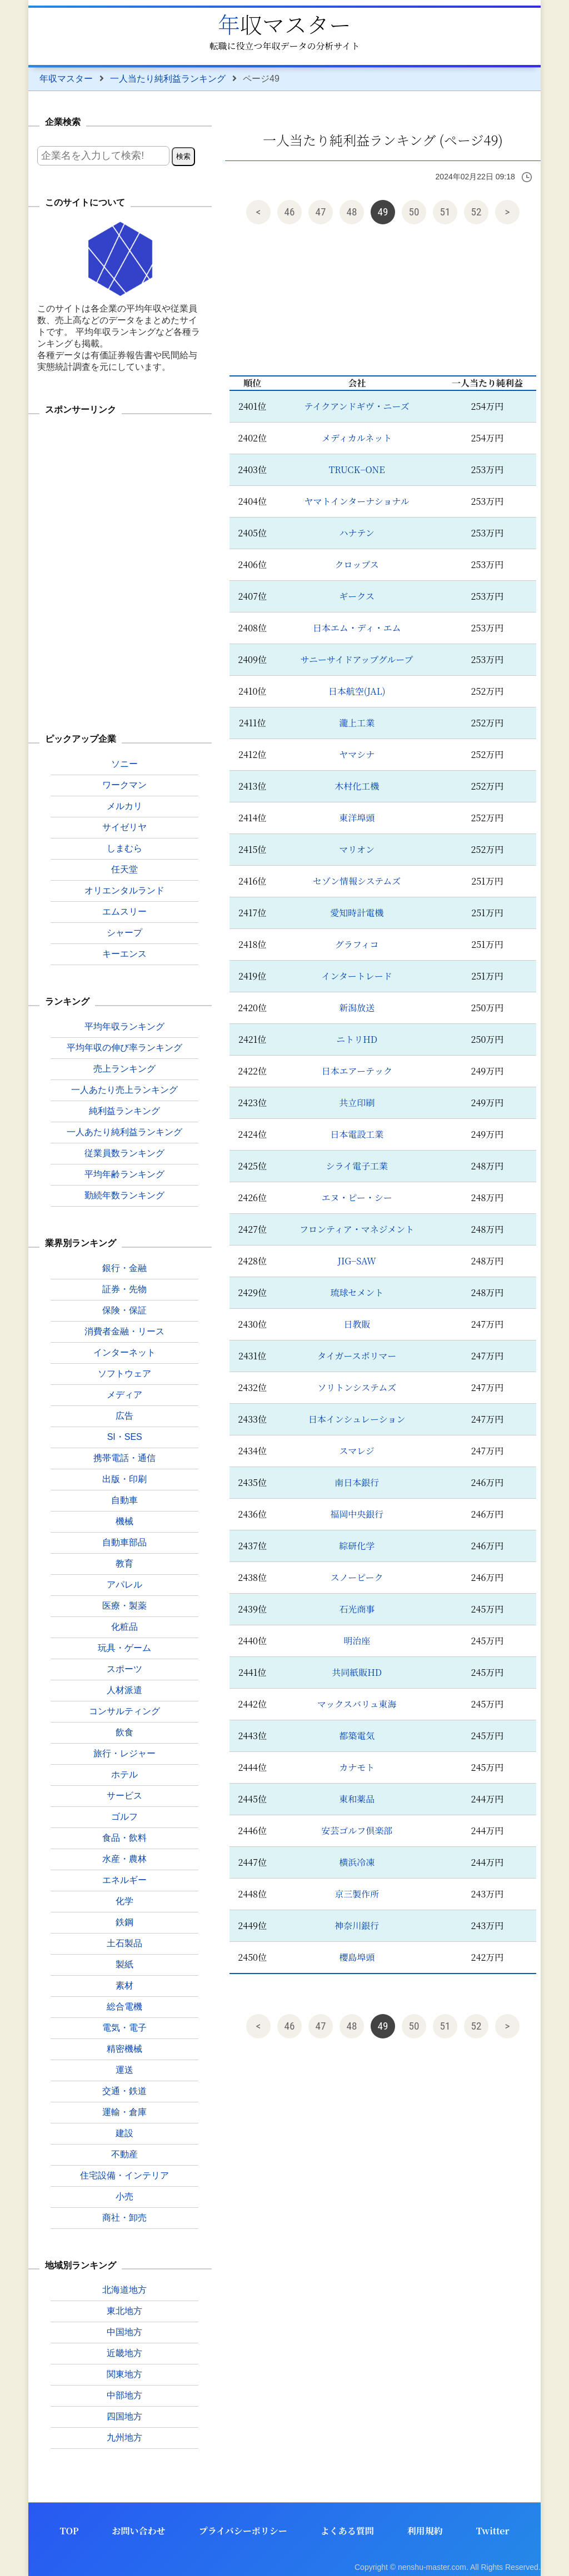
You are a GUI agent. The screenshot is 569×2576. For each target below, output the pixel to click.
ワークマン (124, 785)
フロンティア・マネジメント (357, 1229)
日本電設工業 (356, 1134)
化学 (124, 1901)
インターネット (124, 1352)
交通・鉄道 (124, 2091)
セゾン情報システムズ (357, 881)
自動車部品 (124, 1542)
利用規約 (425, 2530)
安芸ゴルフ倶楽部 (356, 1830)
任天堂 (124, 869)
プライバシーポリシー (243, 2530)
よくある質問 (347, 2530)
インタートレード (356, 976)
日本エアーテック (356, 1070)
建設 (124, 2133)
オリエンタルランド (124, 890)
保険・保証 (124, 1310)
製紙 (124, 1964)
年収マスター (284, 23)
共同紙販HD (357, 1672)
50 (414, 211)
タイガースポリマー (356, 1355)
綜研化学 (357, 1545)
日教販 (356, 1324)
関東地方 (124, 2374)
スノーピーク (357, 1577)
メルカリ (124, 806)
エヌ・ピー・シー (356, 1197)
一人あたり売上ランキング (124, 1089)
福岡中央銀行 (356, 1514)
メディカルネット (357, 437)
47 (321, 211)
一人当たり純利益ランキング (168, 78)
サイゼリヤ (124, 827)
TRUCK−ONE (357, 469)
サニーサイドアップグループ (357, 659)
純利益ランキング (124, 1111)
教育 (124, 1563)
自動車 (124, 1500)
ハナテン (357, 532)
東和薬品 (357, 1798)
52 (476, 211)
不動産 (124, 2154)
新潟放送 (357, 1007)
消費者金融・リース (124, 1331)
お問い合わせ (139, 2530)
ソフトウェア (124, 1373)
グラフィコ (357, 944)
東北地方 (124, 2311)
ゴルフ (124, 1816)
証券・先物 (124, 1289)
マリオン (357, 849)
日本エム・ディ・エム (357, 627)
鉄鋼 (124, 1922)
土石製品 (124, 1943)
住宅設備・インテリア (124, 2175)
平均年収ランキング (124, 1026)
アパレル (124, 1584)
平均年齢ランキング (124, 1174)
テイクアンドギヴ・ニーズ (357, 406)
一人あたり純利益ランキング (124, 1132)
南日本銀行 (357, 1482)
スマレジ (357, 1450)
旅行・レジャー (124, 1753)
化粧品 (124, 1626)
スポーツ (124, 1669)
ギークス (357, 596)
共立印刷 (357, 1102)
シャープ (124, 932)
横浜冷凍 (357, 1862)
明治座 (356, 1640)
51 (445, 211)
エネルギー (124, 1880)
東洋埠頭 (357, 817)
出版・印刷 (124, 1479)
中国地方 (124, 2332)
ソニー (124, 764)
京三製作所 (357, 1893)
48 (352, 211)
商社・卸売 (124, 2217)
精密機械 (124, 2048)
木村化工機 (357, 786)
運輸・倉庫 (124, 2112)
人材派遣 (124, 1690)
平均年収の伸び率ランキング (124, 1047)
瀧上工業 (357, 722)
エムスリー (124, 911)
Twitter (493, 2530)
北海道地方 (124, 2289)
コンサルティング (124, 1711)
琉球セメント (356, 1292)
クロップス (357, 564)
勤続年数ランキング (124, 1195)
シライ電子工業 (357, 1165)
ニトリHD (356, 1039)
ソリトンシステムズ (356, 1387)
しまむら (124, 848)
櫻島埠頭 (357, 1957)
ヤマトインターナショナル (357, 501)
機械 (124, 1521)
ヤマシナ (357, 754)
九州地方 (124, 2437)
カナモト (357, 1767)
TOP (69, 2530)
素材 (124, 1985)
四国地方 (124, 2416)
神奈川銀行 (357, 1925)
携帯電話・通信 (124, 1458)
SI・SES (124, 1437)
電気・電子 (124, 2027)
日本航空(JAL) (357, 691)
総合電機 (124, 2006)
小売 (124, 2196)
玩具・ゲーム (124, 1648)
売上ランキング (124, 1068)
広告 (124, 1415)
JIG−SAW (357, 1260)
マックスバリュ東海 (357, 1704)
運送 (124, 2070)
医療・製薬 (124, 1605)
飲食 (124, 1732)
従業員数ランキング (124, 1153)
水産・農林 (124, 1859)
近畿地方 (124, 2353)
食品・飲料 (124, 1837)
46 (289, 211)
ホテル (124, 1774)
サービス (124, 1795)
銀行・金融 (124, 1268)
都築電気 (357, 1735)
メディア (124, 1394)
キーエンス (124, 953)
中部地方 (124, 2395)
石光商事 (357, 1609)
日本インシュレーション (357, 1419)
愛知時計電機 (356, 912)
